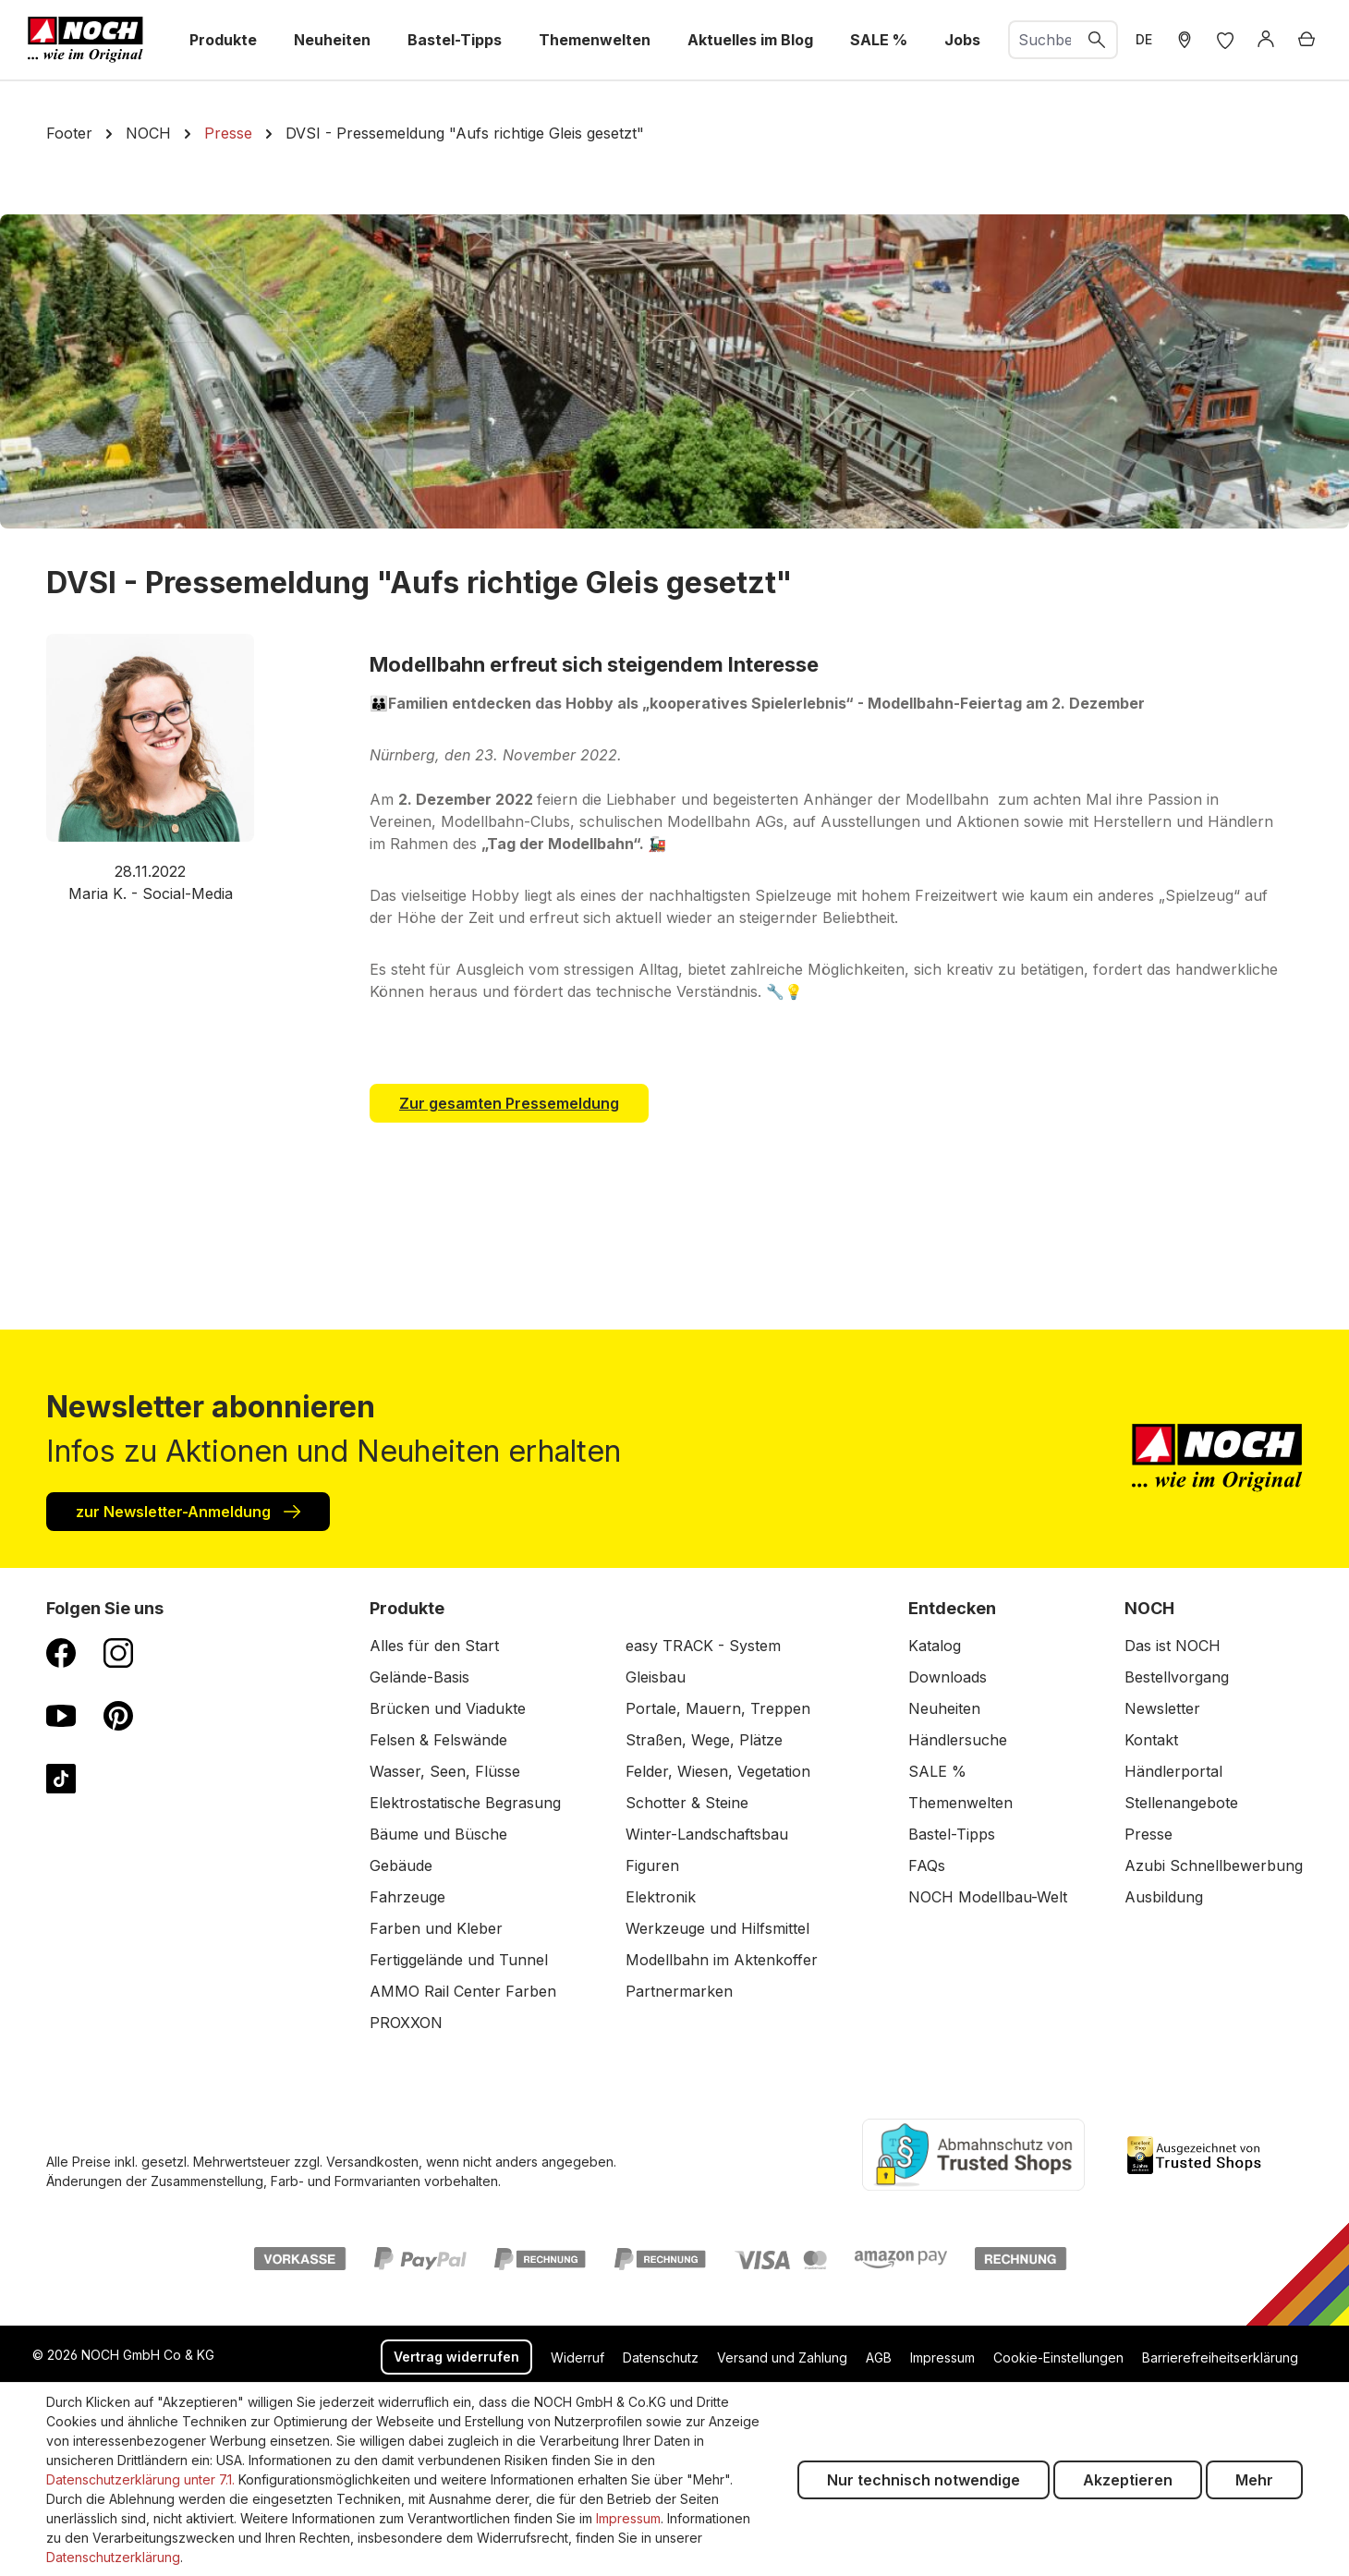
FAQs (926, 1865)
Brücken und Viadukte (448, 1708)
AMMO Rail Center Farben (463, 1991)
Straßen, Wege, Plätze (704, 1740)
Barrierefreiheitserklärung (1220, 2357)
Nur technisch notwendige (923, 2480)
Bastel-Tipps (951, 1834)
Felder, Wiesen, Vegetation (718, 1771)
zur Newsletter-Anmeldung (188, 1511)
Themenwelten (960, 1802)
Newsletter (1162, 1708)
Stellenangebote (1181, 1802)
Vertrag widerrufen (456, 2356)
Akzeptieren (1128, 2480)
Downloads (947, 1677)
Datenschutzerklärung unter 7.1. (140, 2479)
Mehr (1254, 2480)
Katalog (934, 1645)
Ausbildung (1163, 1897)
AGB (879, 2357)
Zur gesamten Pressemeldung (509, 1103)
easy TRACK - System (703, 1645)
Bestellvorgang (1176, 1677)
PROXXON (406, 2022)
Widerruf (577, 2357)
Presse (1148, 1834)
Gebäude (401, 1865)
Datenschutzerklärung (113, 2557)
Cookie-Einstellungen (1058, 2357)
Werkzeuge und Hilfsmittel (717, 1928)
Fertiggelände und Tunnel (459, 1959)
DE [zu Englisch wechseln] (1144, 39)
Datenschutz (661, 2357)
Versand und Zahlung (782, 2357)
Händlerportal (1173, 1771)
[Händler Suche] (1184, 40)
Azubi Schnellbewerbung (1213, 1865)
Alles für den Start (434, 1645)
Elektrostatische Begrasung (465, 1802)
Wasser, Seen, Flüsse (445, 1771)
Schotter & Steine (687, 1802)
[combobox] (1043, 39)
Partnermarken (679, 1991)
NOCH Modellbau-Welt (987, 1897)
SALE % (937, 1771)
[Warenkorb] (1306, 40)
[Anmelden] (1266, 40)
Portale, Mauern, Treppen (718, 1708)
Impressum (942, 2357)
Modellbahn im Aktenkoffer (722, 1959)
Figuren (652, 1865)
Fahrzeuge (407, 1897)
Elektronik (661, 1897)
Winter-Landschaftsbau (707, 1834)
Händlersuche (957, 1740)
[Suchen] (1097, 39)
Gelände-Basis (419, 1677)
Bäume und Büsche (438, 1834)
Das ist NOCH (1172, 1645)
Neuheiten (944, 1708)
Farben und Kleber (436, 1928)
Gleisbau (656, 1677)
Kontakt (1151, 1740)
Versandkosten (372, 2161)
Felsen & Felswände (438, 1740)
